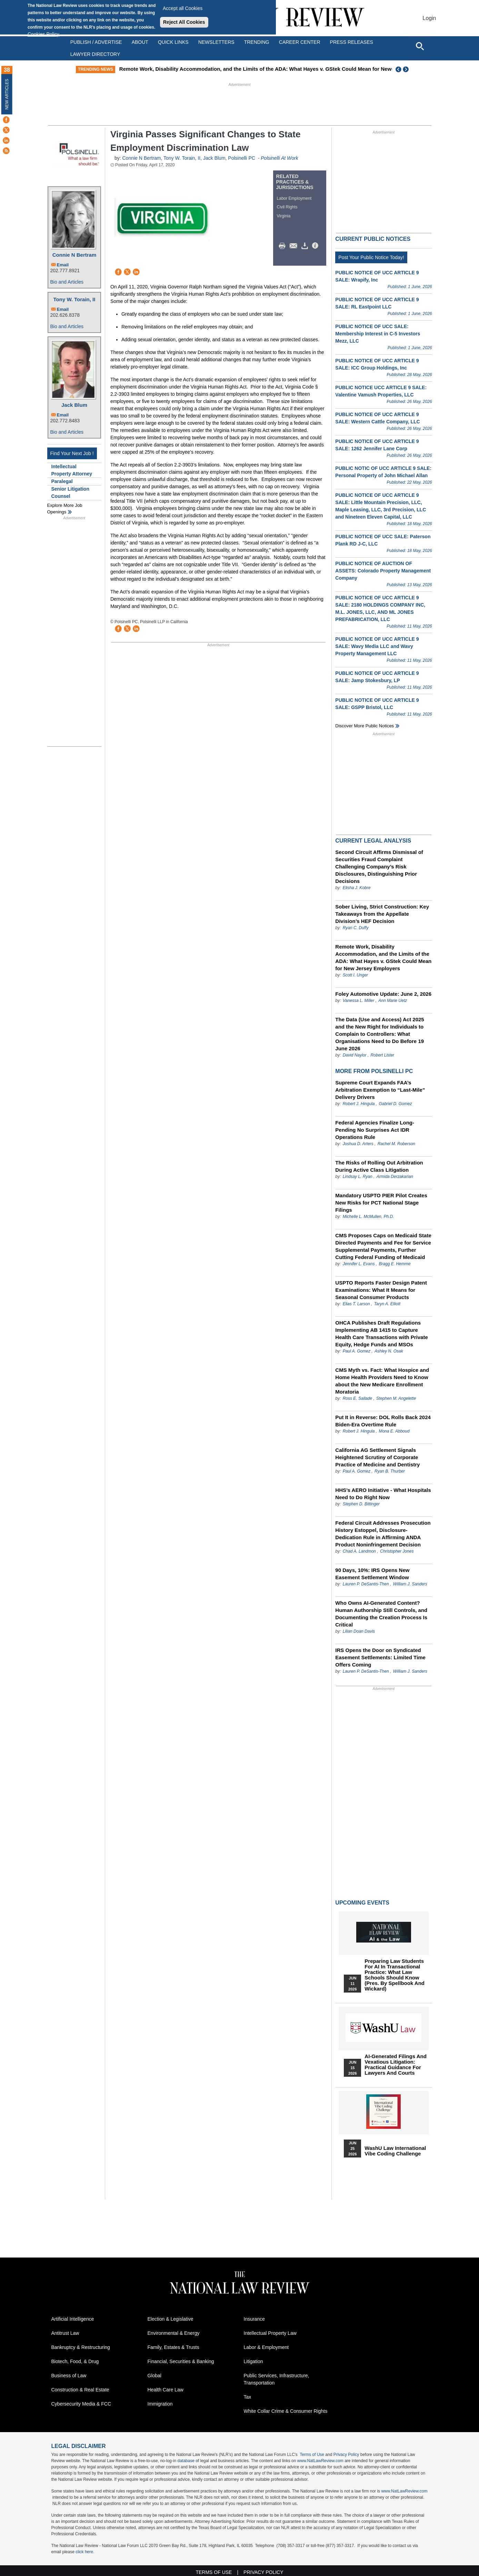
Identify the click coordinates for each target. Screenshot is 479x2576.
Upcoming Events (362, 1903)
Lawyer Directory (95, 54)
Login (429, 18)
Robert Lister (382, 1055)
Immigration (160, 2404)
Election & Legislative (170, 2319)
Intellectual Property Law (270, 2333)
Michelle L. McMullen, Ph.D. (368, 1216)
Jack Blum (74, 405)
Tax (247, 2397)
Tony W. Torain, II (74, 299)
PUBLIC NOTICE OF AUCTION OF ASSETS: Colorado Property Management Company (383, 571)
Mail (294, 246)
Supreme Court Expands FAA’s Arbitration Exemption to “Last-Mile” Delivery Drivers (380, 1090)
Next (406, 69)
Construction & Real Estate (80, 2389)
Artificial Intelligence (72, 2319)
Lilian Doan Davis (359, 1631)
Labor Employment (294, 198)
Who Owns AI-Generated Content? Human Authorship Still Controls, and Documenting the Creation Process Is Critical (381, 1614)
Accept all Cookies (182, 8)
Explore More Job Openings (64, 509)
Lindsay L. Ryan (357, 1176)
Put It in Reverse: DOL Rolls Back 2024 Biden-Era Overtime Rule (383, 1420)
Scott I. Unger (355, 975)
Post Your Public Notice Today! (371, 257)
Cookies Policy (43, 34)
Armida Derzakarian (395, 1176)
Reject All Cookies (184, 22)
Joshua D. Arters (358, 1143)
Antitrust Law (65, 2333)
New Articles (6, 94)
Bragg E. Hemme (394, 1263)
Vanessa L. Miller (359, 1000)
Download (305, 246)
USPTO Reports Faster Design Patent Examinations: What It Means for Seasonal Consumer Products (381, 1290)
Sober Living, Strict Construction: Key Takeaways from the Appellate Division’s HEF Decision (382, 914)
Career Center (299, 42)
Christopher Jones (396, 1551)
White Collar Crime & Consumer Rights (286, 2411)
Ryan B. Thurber (390, 1471)
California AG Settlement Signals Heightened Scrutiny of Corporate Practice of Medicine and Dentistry (377, 1457)
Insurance (254, 2319)
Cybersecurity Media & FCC (81, 2404)
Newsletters (216, 42)
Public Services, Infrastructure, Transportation (276, 2379)
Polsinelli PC (241, 158)
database (185, 2460)
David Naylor (355, 1055)
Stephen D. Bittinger (361, 1504)
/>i (316, 246)
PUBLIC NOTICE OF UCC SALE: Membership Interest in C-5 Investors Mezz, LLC (377, 334)
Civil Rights (287, 207)
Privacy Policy (346, 2454)
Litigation (253, 2361)
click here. (85, 2551)
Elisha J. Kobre (357, 887)
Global (154, 2375)
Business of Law (69, 2375)
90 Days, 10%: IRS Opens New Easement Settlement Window (372, 1573)
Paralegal (62, 481)
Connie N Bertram (74, 255)
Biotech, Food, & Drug (75, 2361)
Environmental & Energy (174, 2333)
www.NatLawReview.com (320, 2460)
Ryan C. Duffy (356, 927)
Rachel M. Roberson (396, 1143)
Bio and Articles (67, 282)
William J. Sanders (410, 1584)
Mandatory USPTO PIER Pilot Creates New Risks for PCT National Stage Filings (381, 1202)
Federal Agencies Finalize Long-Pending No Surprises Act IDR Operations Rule (374, 1130)
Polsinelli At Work (279, 158)
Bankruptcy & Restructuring (80, 2347)
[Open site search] (419, 46)
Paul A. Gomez (356, 1351)
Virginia (284, 216)
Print (283, 246)
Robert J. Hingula (359, 1103)
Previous (399, 69)
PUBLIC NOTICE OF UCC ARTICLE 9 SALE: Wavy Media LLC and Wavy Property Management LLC (377, 646)
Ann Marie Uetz (392, 1000)
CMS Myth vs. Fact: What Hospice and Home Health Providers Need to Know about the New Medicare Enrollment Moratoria (382, 1381)
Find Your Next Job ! (72, 453)
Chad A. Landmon (359, 1551)
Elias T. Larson (356, 1303)
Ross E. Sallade (357, 1398)
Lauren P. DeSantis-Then (366, 1584)
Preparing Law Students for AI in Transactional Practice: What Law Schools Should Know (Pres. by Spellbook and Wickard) (395, 1975)
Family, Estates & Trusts (173, 2347)
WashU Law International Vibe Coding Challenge (395, 2150)
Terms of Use (312, 2454)
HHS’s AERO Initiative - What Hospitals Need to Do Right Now (383, 1493)
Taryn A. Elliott (387, 1303)
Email (63, 264)
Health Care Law (165, 2389)
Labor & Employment (266, 2347)
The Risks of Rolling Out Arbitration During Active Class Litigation (379, 1166)
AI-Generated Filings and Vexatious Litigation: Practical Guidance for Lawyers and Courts (395, 2065)
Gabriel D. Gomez (395, 1103)
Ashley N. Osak (389, 1351)
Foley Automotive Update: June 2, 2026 (383, 994)
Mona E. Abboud (394, 1431)
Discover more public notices (364, 725)
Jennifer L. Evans (359, 1263)
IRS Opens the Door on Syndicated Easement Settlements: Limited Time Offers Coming (380, 1657)
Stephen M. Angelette (396, 1398)
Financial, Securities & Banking (181, 2361)
